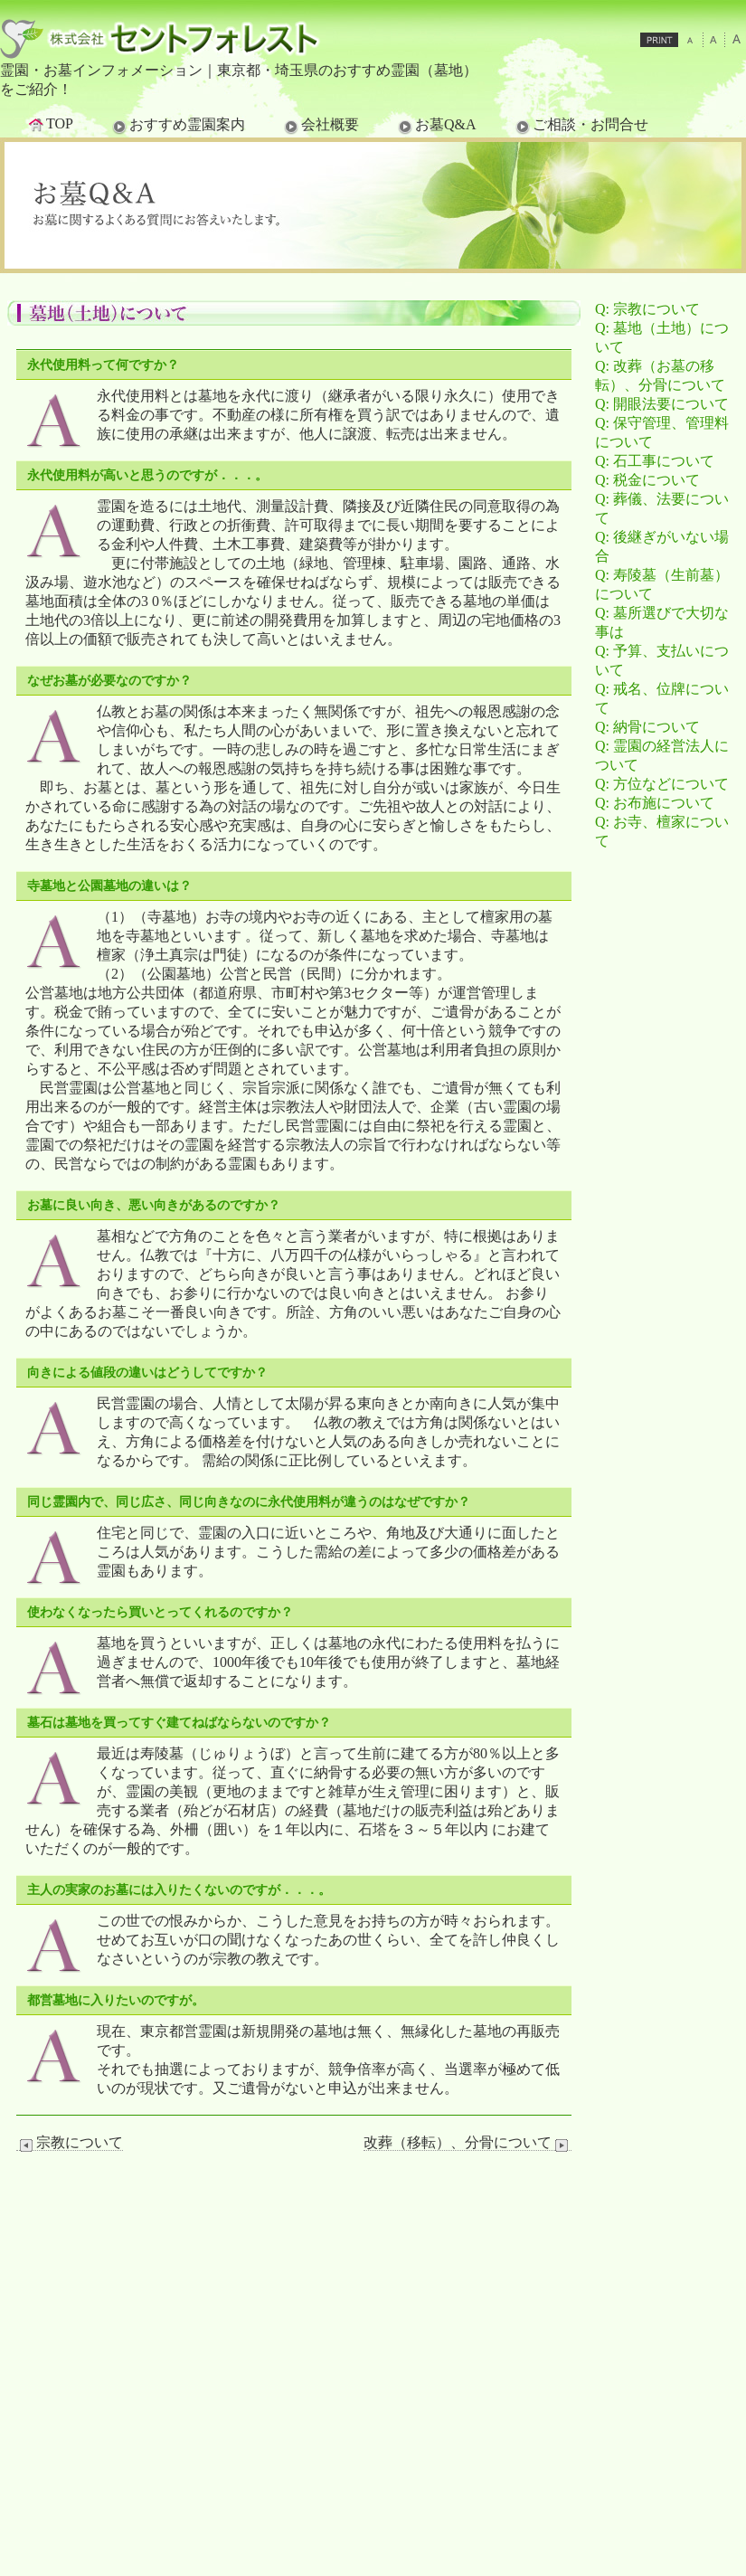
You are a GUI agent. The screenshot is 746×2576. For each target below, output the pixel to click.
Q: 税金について (647, 480)
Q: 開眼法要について (662, 404)
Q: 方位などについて (662, 783)
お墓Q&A (436, 126)
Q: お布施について (654, 802)
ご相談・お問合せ (580, 126)
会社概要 (320, 126)
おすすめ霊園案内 (177, 126)
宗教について (69, 2143)
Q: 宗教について (647, 309)
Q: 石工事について (654, 461)
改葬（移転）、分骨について (467, 2143)
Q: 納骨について (647, 726)
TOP (49, 124)
